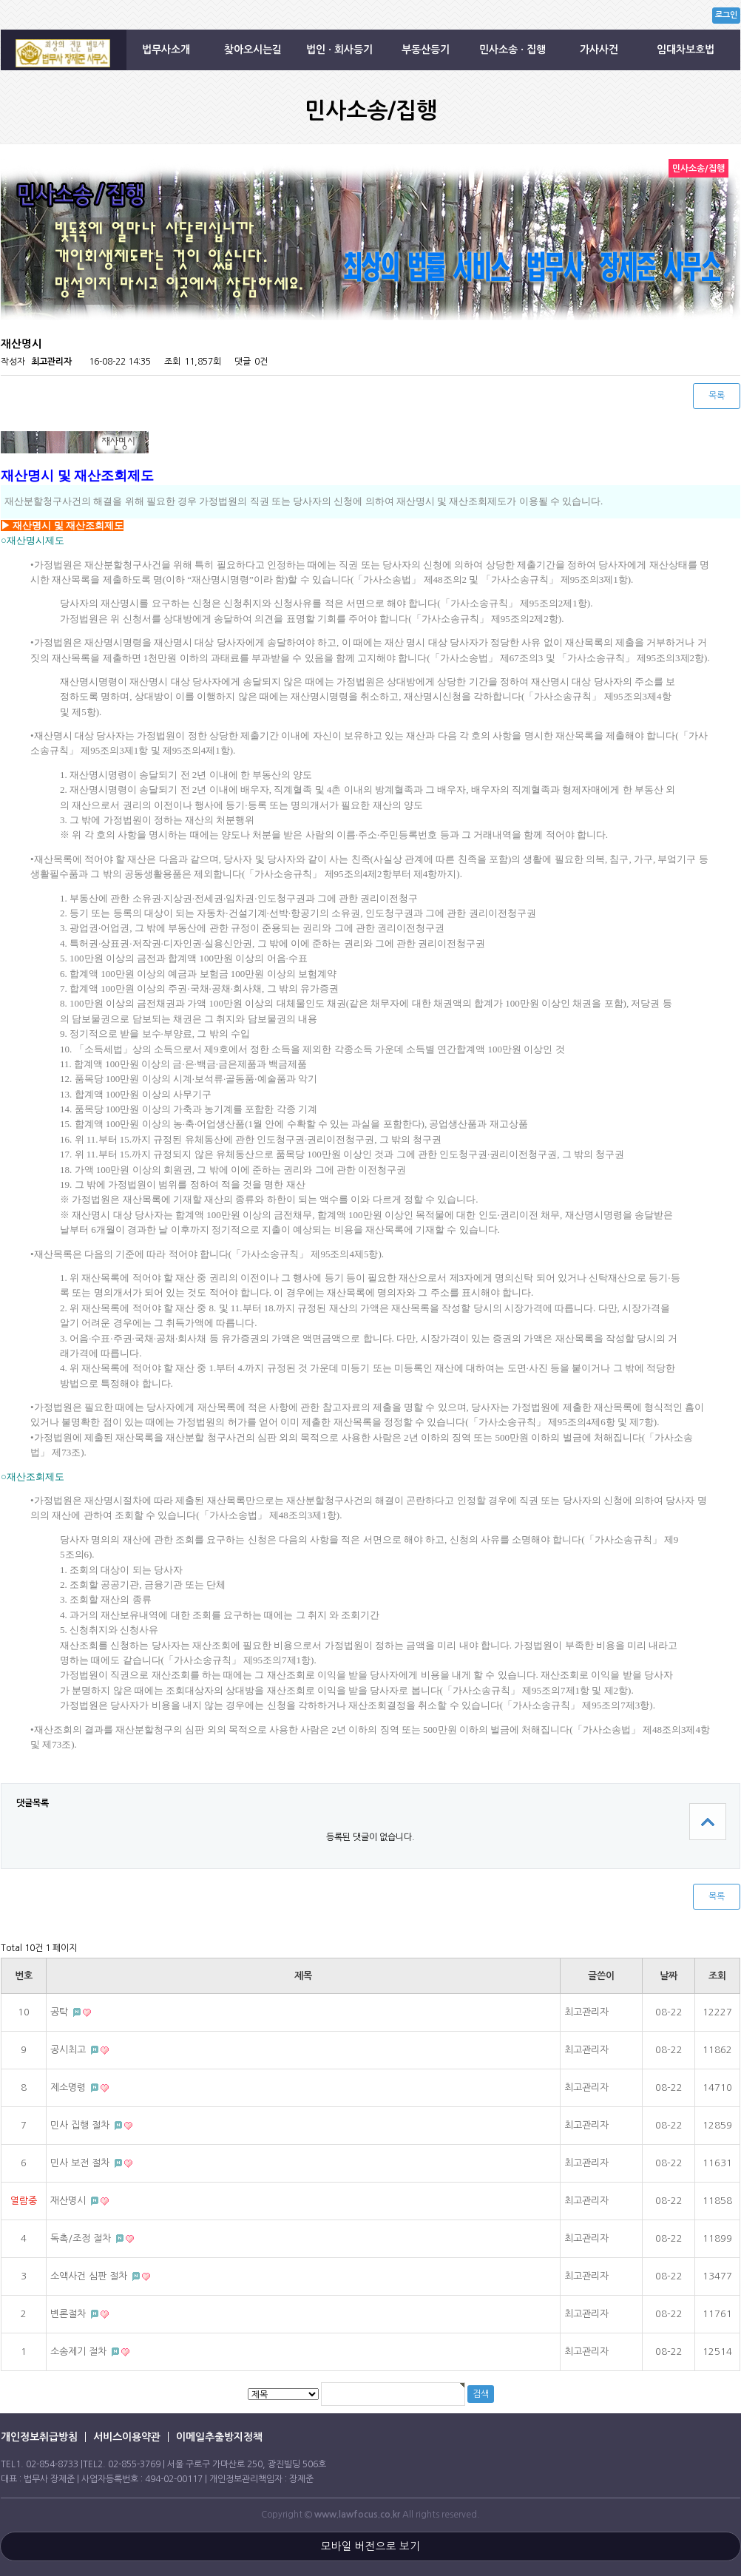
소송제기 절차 (79, 2351)
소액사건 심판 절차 (90, 2276)
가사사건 (599, 49)
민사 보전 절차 (81, 2163)
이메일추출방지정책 (219, 2437)
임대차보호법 (685, 49)
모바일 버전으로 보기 (370, 2546)
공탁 (60, 2012)
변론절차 (69, 2314)
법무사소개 (166, 49)
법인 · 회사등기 (339, 49)
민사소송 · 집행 (512, 49)
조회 (717, 1976)
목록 (716, 395)
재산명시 (69, 2200)
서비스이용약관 (126, 2437)
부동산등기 (426, 49)
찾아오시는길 (253, 49)
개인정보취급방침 (39, 2437)
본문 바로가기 (0, 0)
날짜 (668, 1976)
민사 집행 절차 (81, 2125)
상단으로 (707, 1821)
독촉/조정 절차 (82, 2238)
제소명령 (69, 2087)
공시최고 (69, 2050)
